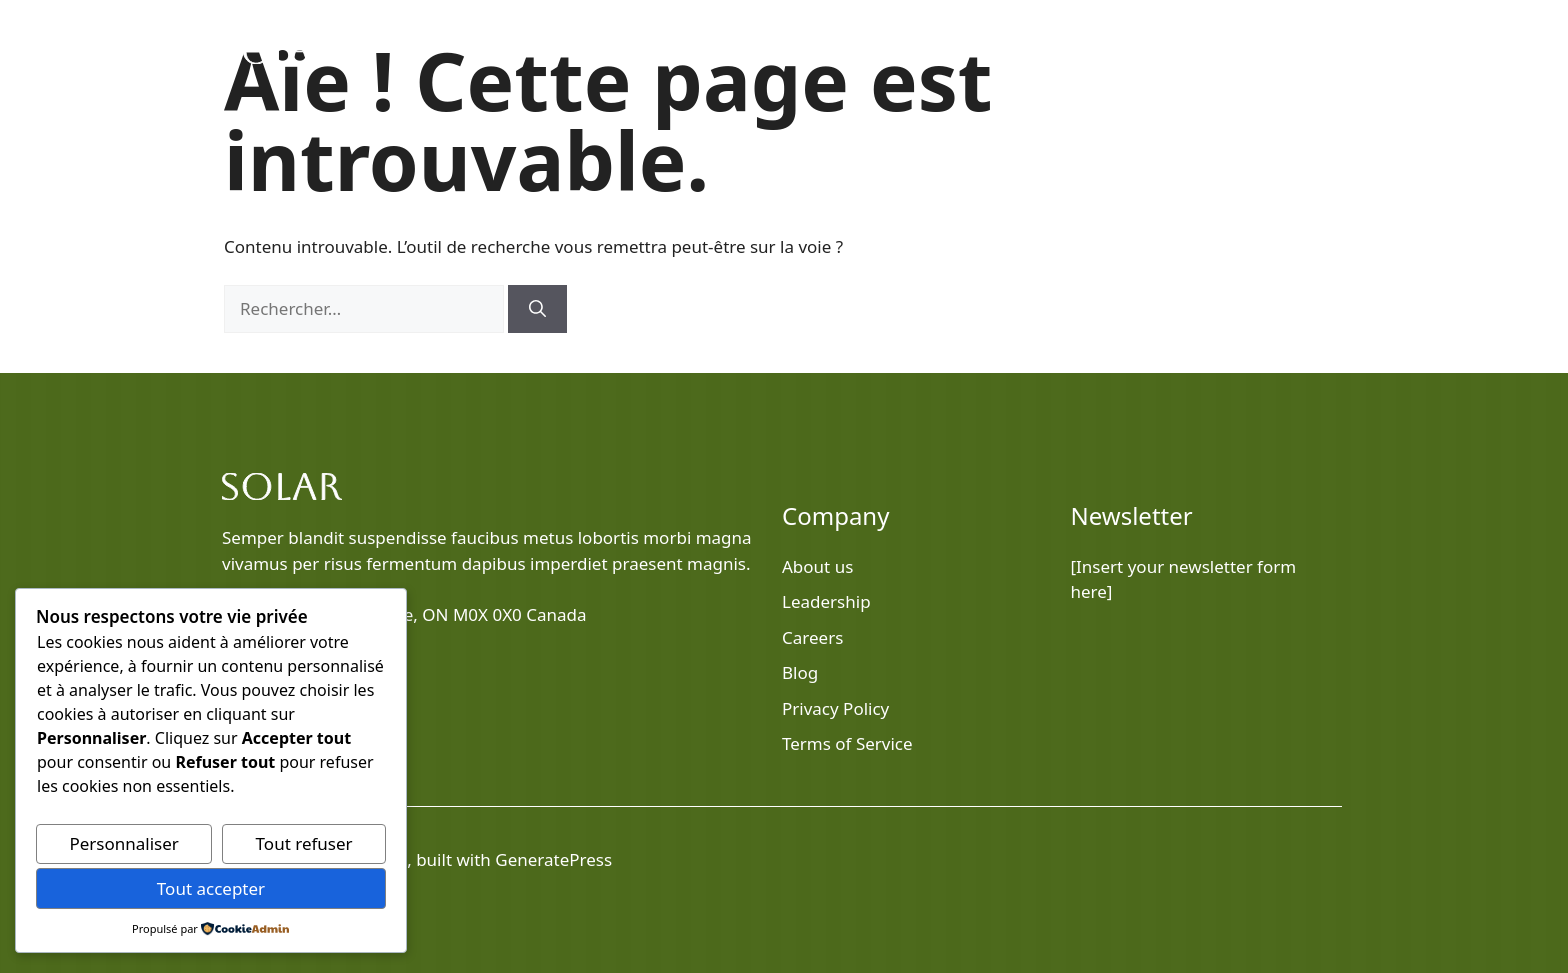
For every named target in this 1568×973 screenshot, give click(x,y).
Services (1200, 50)
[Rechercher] (537, 309)
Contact (1297, 50)
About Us (1100, 50)
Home (909, 50)
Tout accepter (211, 888)
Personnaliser (123, 843)
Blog (1009, 50)
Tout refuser (304, 843)
